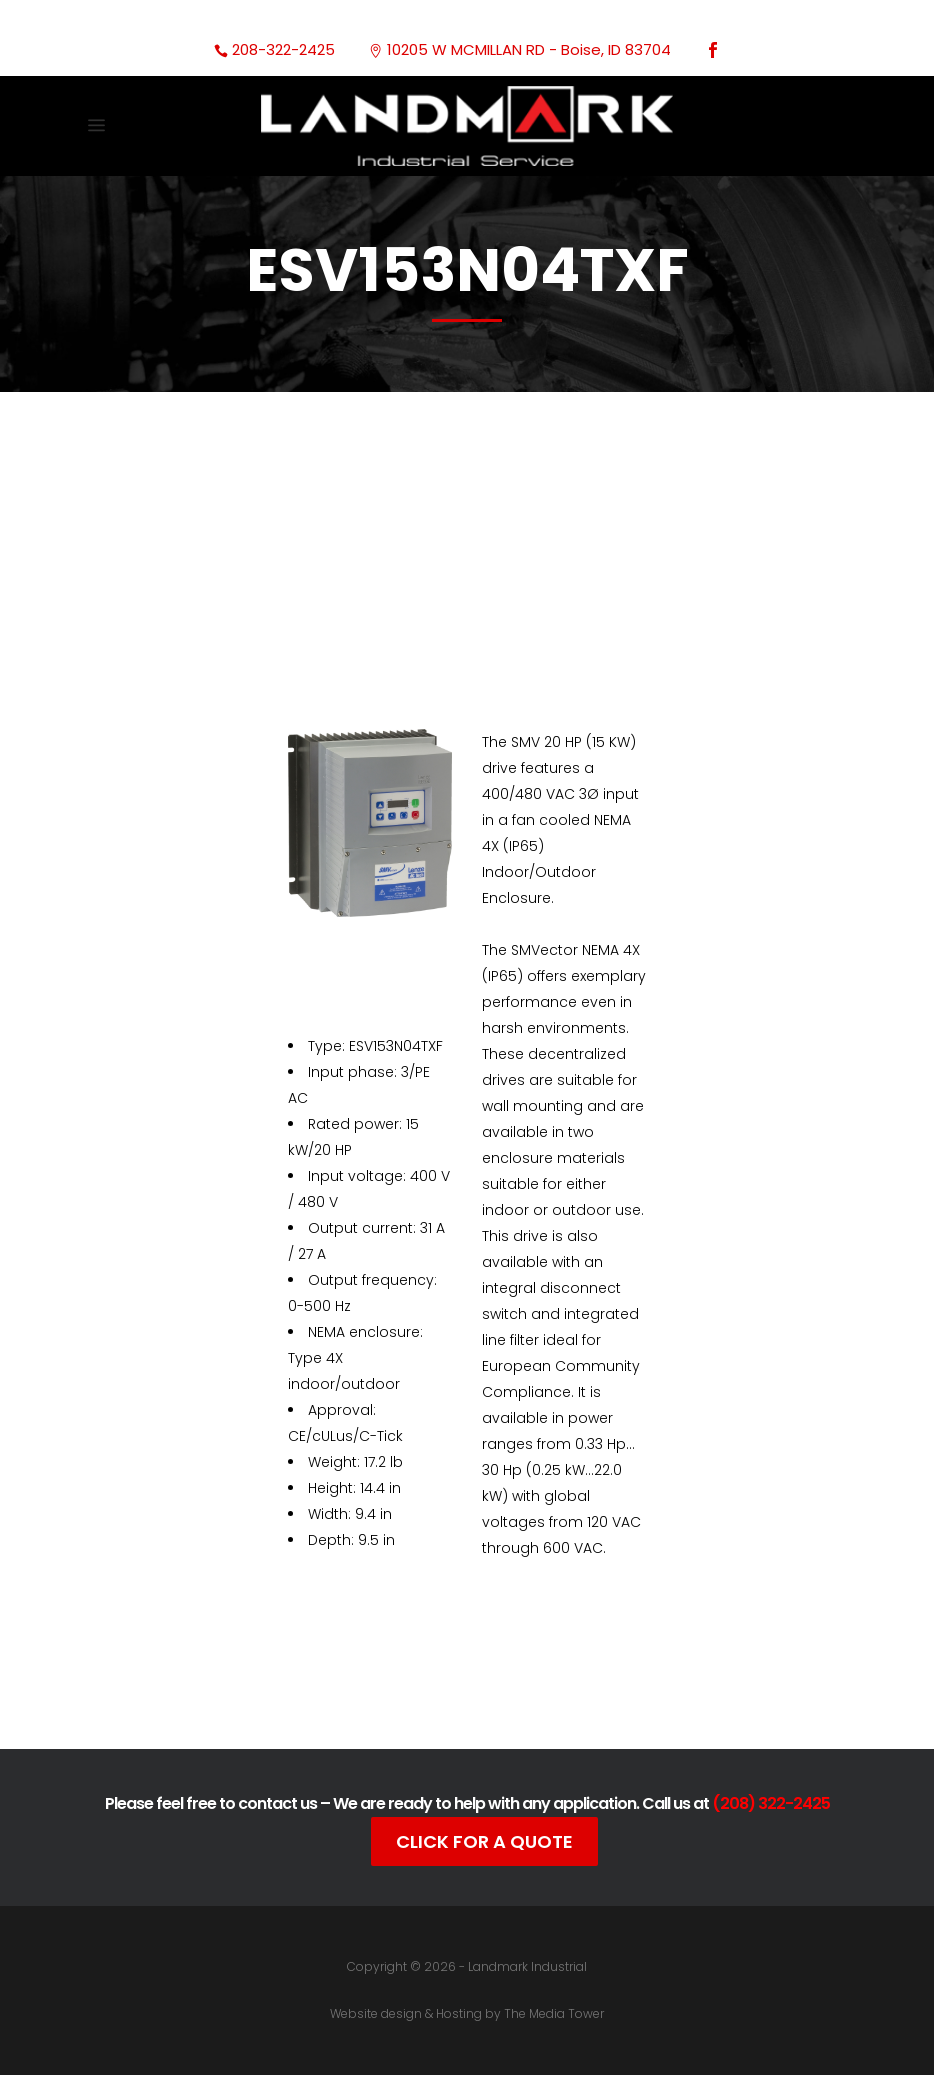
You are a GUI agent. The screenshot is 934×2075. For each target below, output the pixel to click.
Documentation (438, 1680)
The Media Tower (554, 2013)
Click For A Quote (484, 1841)
